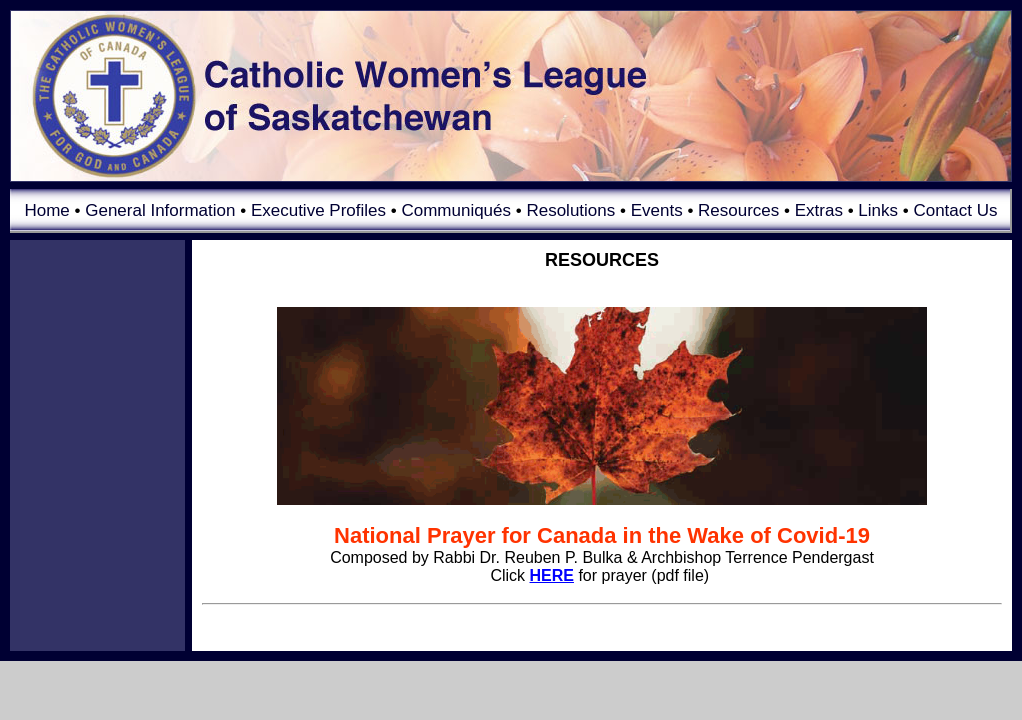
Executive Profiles (318, 210)
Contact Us (955, 210)
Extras (819, 210)
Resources (738, 210)
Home (46, 210)
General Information (160, 210)
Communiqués (456, 210)
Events (657, 210)
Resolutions (570, 210)
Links (878, 210)
